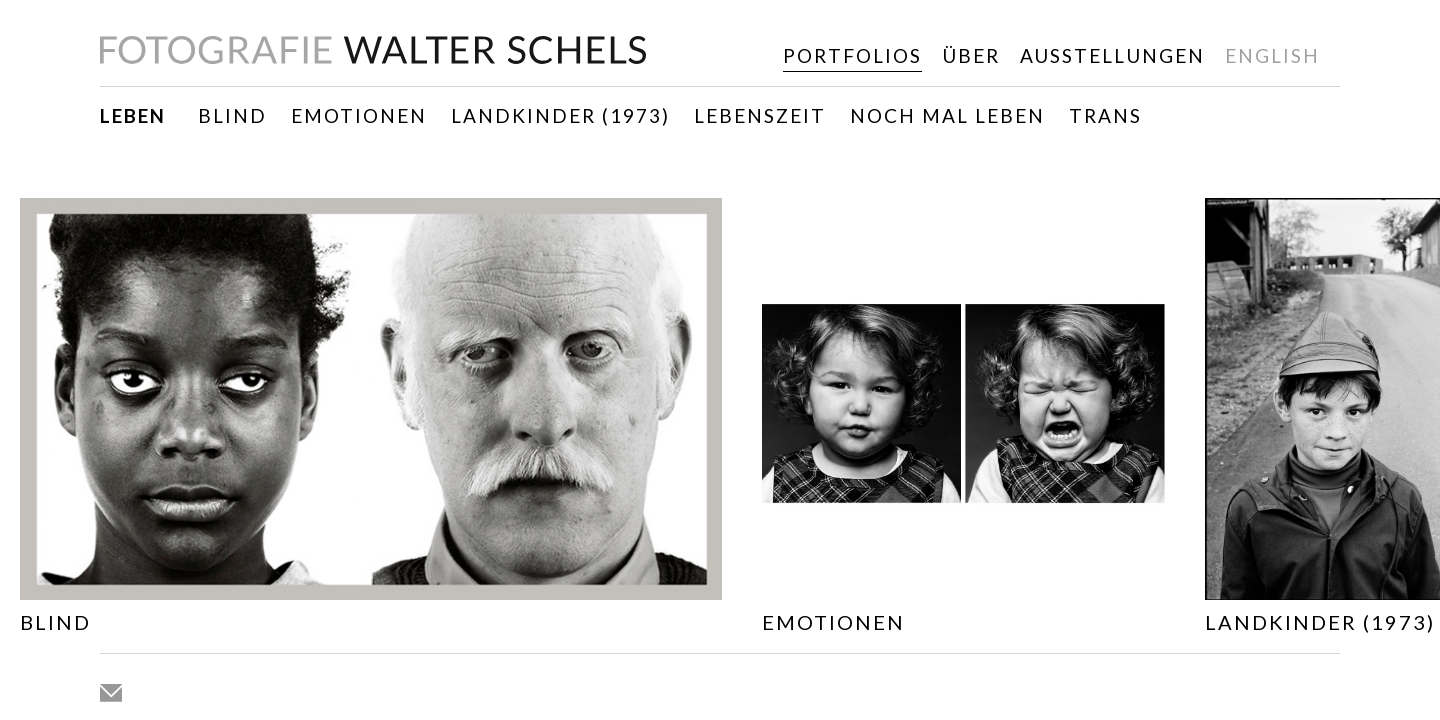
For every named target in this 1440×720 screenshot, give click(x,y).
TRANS (1105, 115)
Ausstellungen (1112, 55)
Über (971, 55)
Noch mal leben (947, 115)
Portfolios (852, 55)
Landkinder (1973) (560, 115)
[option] (371, 420)
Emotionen (359, 115)
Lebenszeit (760, 115)
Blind (232, 115)
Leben (133, 115)
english (1272, 55)
